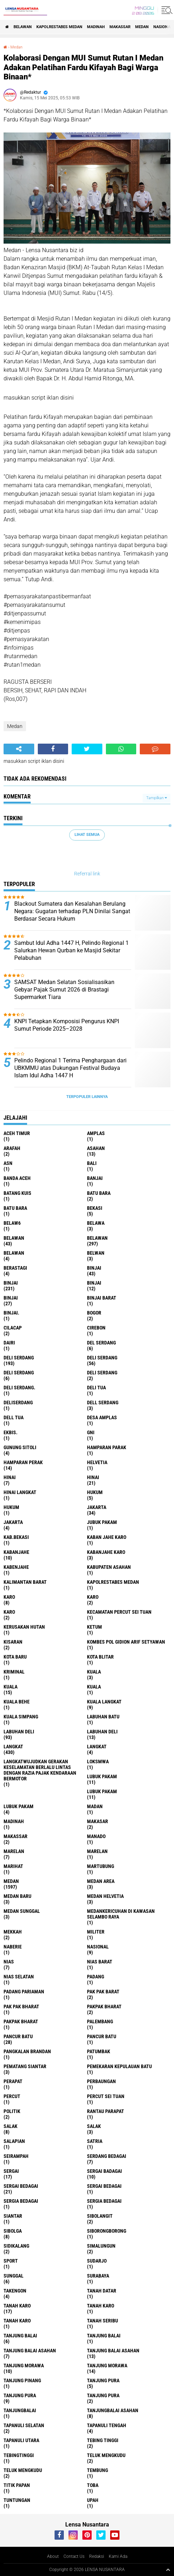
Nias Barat (99, 1961)
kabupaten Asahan (109, 1567)
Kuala (10, 1687)
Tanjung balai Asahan (113, 2350)
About (53, 2556)
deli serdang (19, 1357)
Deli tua (96, 1387)
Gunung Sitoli (20, 1447)
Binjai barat (101, 1298)
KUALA (94, 1687)
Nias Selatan (19, 1976)
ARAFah (12, 1148)
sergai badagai (104, 2171)
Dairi (9, 1343)
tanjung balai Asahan (30, 2350)
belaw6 (12, 1223)
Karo (92, 1597)
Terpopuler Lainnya (87, 1096)
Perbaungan (101, 2081)
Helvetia (97, 1462)
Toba (92, 2485)
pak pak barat (103, 1991)
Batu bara (99, 1193)
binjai (94, 1268)
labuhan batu (103, 1716)
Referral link (87, 873)
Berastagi (15, 1268)
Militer (95, 1932)
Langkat (97, 1746)
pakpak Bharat (21, 2021)
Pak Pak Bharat (21, 2006)
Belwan (95, 1253)
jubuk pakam (102, 1522)
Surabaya (98, 2276)
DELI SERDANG (102, 1372)
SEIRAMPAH (16, 2156)
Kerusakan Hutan (24, 1627)
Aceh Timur (17, 1133)
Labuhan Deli (102, 1731)
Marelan (97, 1851)
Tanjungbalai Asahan (112, 2410)
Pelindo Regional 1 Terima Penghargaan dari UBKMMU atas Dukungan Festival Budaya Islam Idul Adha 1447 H (70, 1068)
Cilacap (13, 1328)
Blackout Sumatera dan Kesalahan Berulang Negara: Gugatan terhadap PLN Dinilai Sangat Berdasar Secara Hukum (72, 911)
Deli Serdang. (19, 1387)
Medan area (100, 1881)
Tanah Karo (17, 2320)
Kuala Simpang (21, 1716)
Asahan (96, 1148)
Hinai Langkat (20, 1492)
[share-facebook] (53, 749)
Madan (95, 1806)
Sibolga (13, 2231)
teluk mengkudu (106, 2455)
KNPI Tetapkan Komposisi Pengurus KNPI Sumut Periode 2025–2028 (66, 1025)
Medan (142, 27)
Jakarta (13, 1522)
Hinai (93, 1477)
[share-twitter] (87, 749)
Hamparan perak (23, 1462)
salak (10, 2126)
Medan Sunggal (22, 1911)
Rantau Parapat (105, 2111)
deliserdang (18, 1402)
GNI (90, 1432)
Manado (96, 1836)
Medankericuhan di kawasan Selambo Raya (121, 1914)
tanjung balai (20, 2335)
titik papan (17, 2485)
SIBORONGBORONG (106, 2231)
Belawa (95, 1223)
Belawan (97, 1238)
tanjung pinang (22, 2380)
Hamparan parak (106, 1447)
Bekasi (94, 1208)
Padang (95, 1976)
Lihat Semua (87, 834)
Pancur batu (101, 2036)
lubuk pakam (102, 1776)
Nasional (98, 1947)
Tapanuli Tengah (106, 2425)
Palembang (100, 2021)
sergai (11, 2171)
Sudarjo (97, 2261)
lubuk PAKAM (102, 1791)
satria (94, 2141)
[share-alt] (19, 749)
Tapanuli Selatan (24, 2425)
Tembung (97, 2470)
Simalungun (101, 2246)
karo (9, 1597)
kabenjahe (16, 1567)
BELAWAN (23, 27)
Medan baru (17, 1896)
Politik (12, 2111)
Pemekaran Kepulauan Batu (119, 2066)
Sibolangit (100, 2216)
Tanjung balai (104, 2335)
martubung (100, 1866)
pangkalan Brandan (27, 2051)
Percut (12, 2096)
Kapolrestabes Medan (59, 27)
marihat (13, 1866)
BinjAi (94, 1283)
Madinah (96, 27)
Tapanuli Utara (21, 2440)
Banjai (95, 1178)
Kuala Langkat (104, 1702)
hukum (95, 1492)
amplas (96, 1133)
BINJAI (11, 1298)
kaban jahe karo (106, 1537)
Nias (9, 1961)
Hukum (11, 1507)
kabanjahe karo (106, 1552)
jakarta (96, 1507)
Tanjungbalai (20, 2410)
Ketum (94, 1627)
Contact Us (74, 2556)
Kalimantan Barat (25, 1582)
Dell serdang (102, 1402)
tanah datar (101, 2291)
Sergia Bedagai (104, 2201)
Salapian (14, 2141)
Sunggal (14, 2276)
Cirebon (96, 1328)
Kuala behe (17, 1702)
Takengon (15, 2291)
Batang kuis (17, 1193)
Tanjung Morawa (107, 2365)
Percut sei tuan (105, 2096)
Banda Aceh (17, 1178)
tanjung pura (103, 2380)
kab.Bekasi (16, 1537)
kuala (94, 1672)
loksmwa (98, 1761)
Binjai (11, 1283)
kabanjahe (16, 1552)
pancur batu (18, 2036)
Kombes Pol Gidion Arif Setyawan (126, 1642)
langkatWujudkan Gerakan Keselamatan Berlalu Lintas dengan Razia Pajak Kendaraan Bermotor (40, 1770)
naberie (13, 1947)
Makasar (97, 1821)
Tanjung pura (20, 2395)
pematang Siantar (25, 2066)
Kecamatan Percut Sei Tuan (119, 1612)
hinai (10, 1477)
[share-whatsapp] (121, 749)
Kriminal (14, 1672)
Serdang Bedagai (106, 2156)
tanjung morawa (24, 2365)
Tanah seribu (102, 2320)
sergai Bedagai (21, 2186)
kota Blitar (100, 1657)
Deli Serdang (102, 1357)
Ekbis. (10, 1432)
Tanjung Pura (103, 2395)
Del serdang (101, 1343)
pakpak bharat (104, 2006)
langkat (13, 1746)
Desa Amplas (102, 1417)
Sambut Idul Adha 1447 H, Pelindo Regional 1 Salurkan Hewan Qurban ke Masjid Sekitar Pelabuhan (71, 950)
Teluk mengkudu (23, 2470)
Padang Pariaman (24, 1991)
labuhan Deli (19, 1731)
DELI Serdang (19, 1372)
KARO (9, 1612)
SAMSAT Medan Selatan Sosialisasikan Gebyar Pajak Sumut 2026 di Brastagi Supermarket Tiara (64, 989)
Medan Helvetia (105, 1896)
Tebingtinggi (19, 2455)
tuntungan (17, 2500)
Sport (11, 2261)
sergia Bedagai (21, 2201)
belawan (14, 1238)
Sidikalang (16, 2246)
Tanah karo (100, 2306)
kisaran (13, 1642)
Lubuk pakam (19, 1806)
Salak (94, 2126)
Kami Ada (118, 2556)
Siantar (13, 2216)
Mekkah (13, 1932)
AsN (8, 1163)
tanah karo (17, 2306)
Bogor (94, 1313)
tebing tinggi (102, 2440)
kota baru (15, 1657)
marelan (14, 1851)
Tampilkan (156, 798)
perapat (13, 2081)
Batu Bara (15, 1208)
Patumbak (98, 2051)
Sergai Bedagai (104, 2186)
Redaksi (96, 2556)
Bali (92, 1163)
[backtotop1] (168, 2569)
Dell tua (14, 1417)
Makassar (119, 27)
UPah (92, 2500)
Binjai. (11, 1313)
